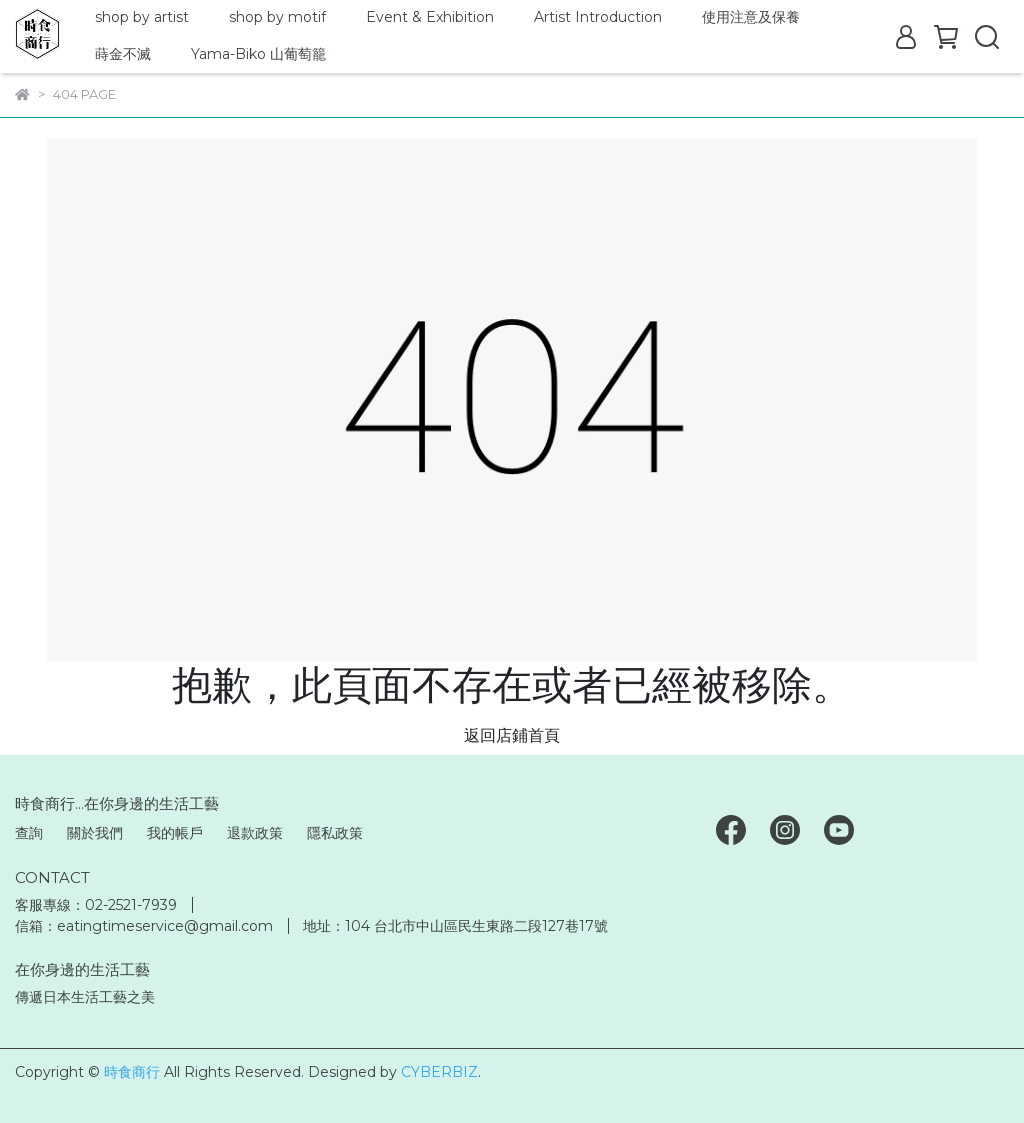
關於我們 (95, 833)
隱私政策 (335, 833)
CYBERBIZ (439, 1072)
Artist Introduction (598, 17)
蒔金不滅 (123, 54)
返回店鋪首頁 (512, 735)
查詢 (29, 833)
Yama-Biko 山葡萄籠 (258, 54)
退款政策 (255, 833)
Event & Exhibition (430, 17)
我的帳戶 (175, 833)
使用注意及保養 (751, 17)
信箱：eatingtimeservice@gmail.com (144, 926)
